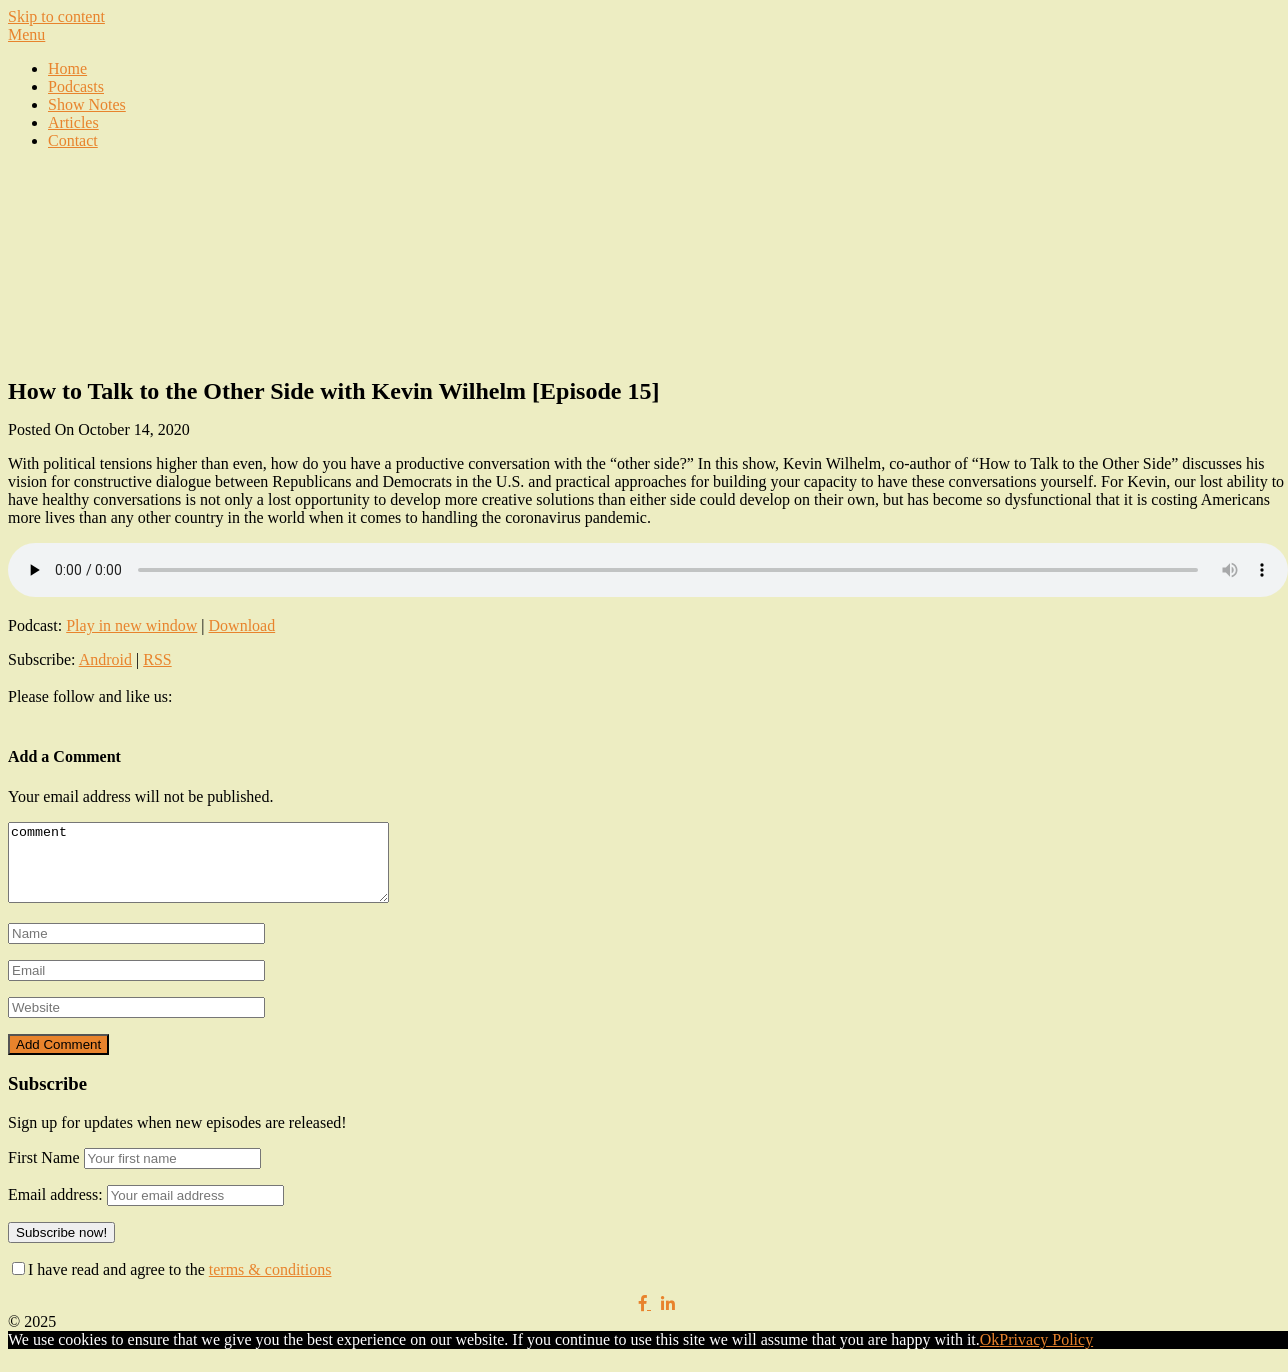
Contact (73, 140)
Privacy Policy (1046, 1354)
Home (67, 68)
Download (242, 625)
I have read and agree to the (171, 1284)
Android (105, 659)
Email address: (57, 1209)
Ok (990, 1354)
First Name (44, 1172)
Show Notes (87, 104)
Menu (26, 34)
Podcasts (76, 86)
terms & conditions (270, 1284)
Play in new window (131, 625)
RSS (157, 659)
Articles (73, 122)
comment (221, 870)
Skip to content (56, 16)
